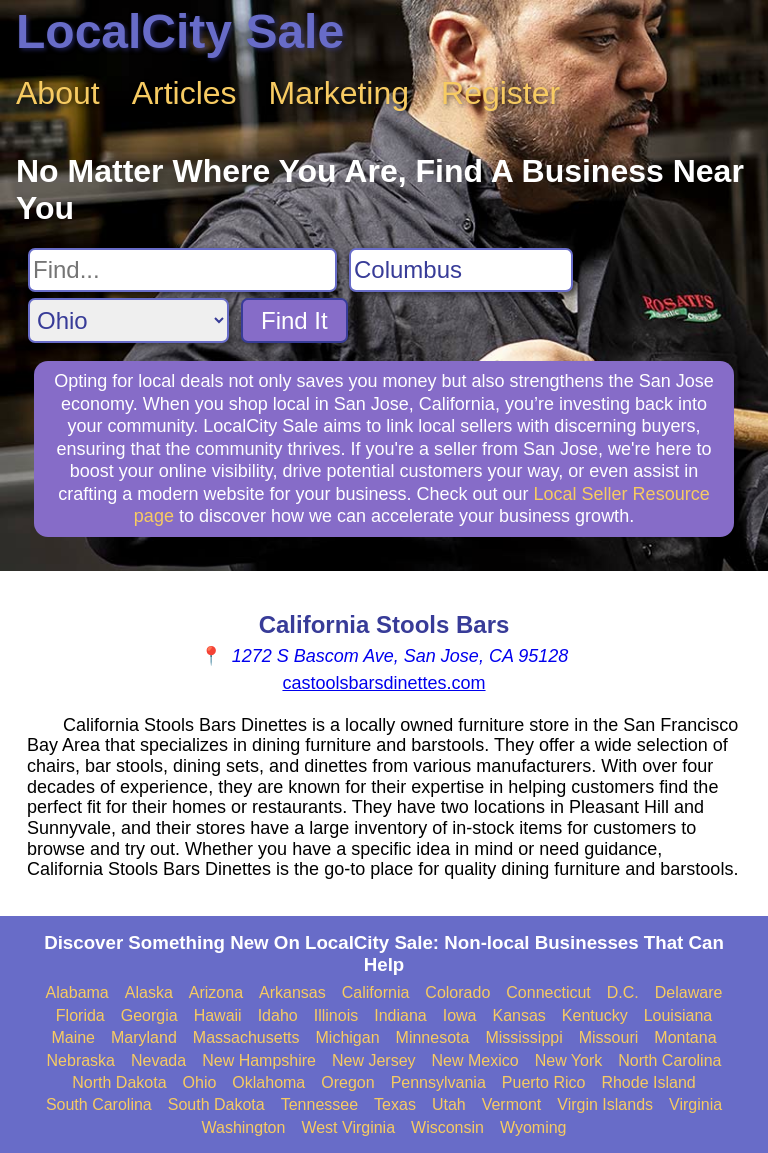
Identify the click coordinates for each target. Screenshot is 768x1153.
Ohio (200, 1082)
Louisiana (678, 1015)
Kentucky (595, 1015)
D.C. (623, 992)
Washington (243, 1127)
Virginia (695, 1104)
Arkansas (292, 992)
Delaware (689, 992)
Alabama (77, 992)
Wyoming (533, 1127)
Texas (395, 1104)
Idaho (278, 1015)
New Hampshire (259, 1060)
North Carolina (669, 1060)
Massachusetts (246, 1037)
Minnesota (433, 1037)
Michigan (348, 1037)
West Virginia (348, 1127)
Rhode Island (648, 1082)
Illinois (336, 1015)
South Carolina (99, 1104)
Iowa (460, 1015)
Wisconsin (447, 1127)
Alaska (149, 992)
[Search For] (182, 270)
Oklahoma (268, 1082)
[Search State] (128, 320)
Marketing (339, 93)
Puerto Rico (544, 1082)
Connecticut (548, 992)
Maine (73, 1037)
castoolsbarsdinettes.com (383, 683)
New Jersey (374, 1060)
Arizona (216, 992)
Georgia (149, 1015)
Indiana (400, 1015)
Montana (685, 1037)
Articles (184, 93)
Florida (80, 1015)
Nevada (158, 1060)
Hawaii (218, 1015)
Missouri (609, 1037)
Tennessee (319, 1104)
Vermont (512, 1104)
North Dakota (119, 1082)
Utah (449, 1104)
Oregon (347, 1082)
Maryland (144, 1037)
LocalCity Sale (180, 31)
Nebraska (81, 1060)
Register (500, 93)
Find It (294, 320)
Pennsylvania (438, 1082)
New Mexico (475, 1060)
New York (569, 1060)
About (58, 93)
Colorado (457, 992)
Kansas (518, 1015)
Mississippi (523, 1037)
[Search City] (461, 270)
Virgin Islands (605, 1104)
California (376, 992)
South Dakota (216, 1104)
